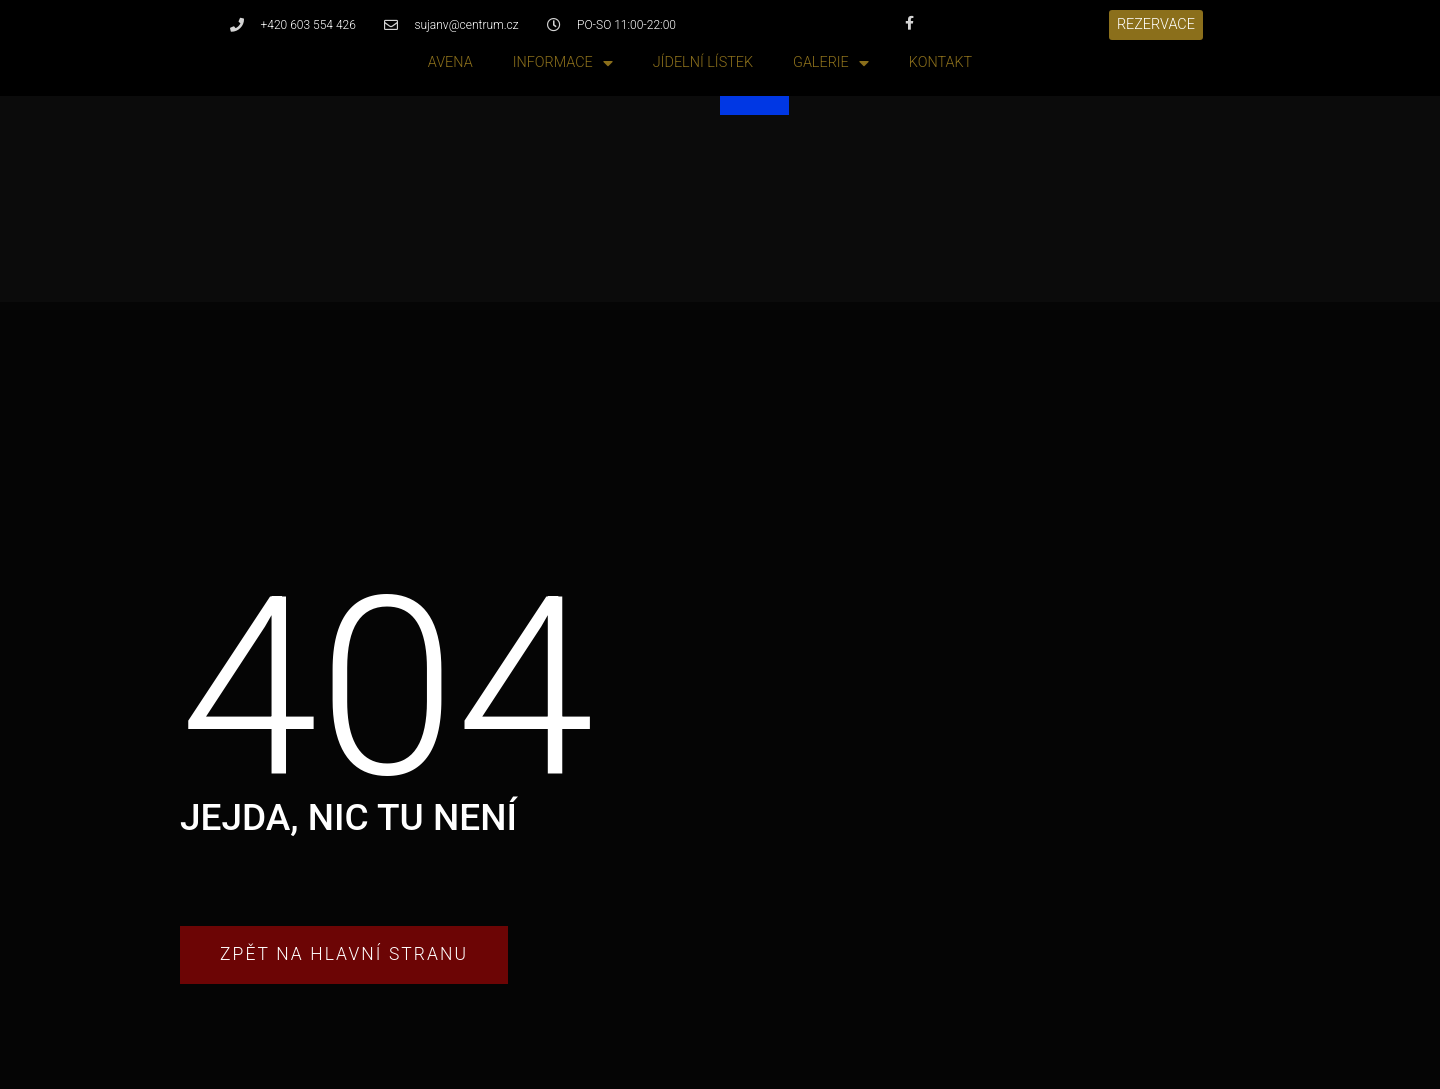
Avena (450, 62)
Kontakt (940, 62)
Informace (563, 63)
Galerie (831, 63)
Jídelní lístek (703, 62)
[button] (1156, 25)
